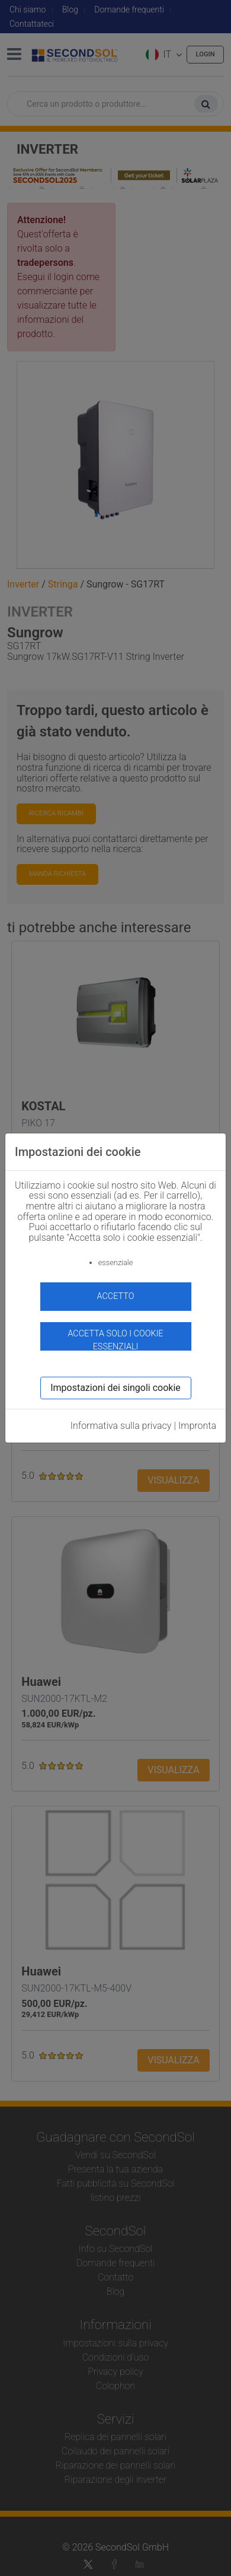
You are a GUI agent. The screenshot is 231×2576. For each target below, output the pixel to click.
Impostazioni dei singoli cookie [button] (115, 1387)
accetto (115, 1296)
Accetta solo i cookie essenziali (115, 1340)
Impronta (197, 1425)
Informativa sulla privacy (121, 1425)
